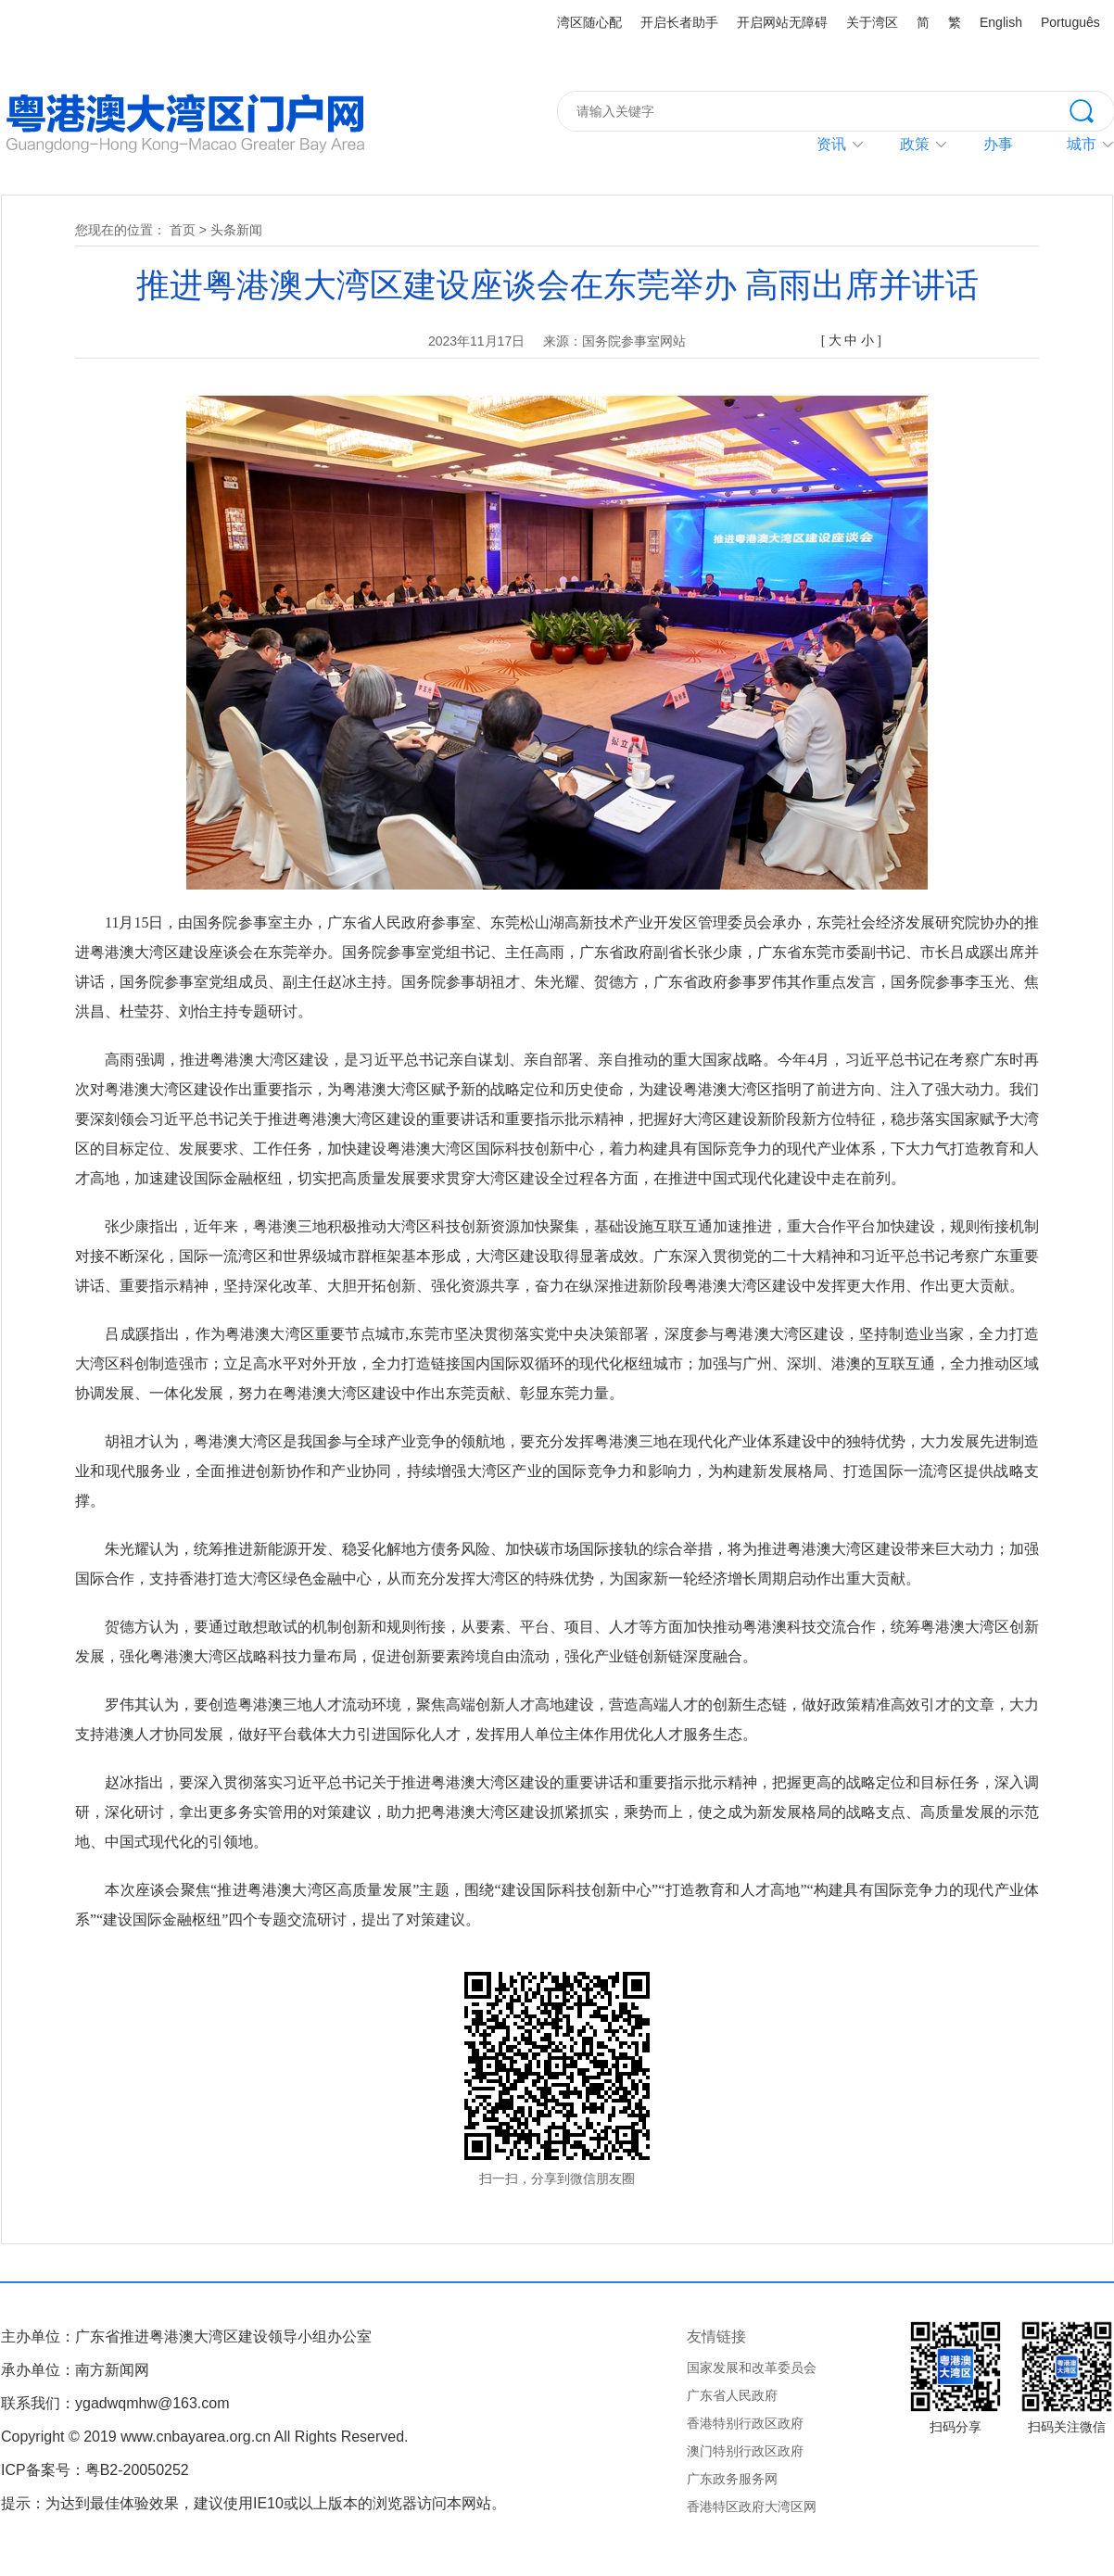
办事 (998, 144)
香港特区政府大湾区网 (752, 2506)
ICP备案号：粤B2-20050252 (95, 2470)
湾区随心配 (589, 22)
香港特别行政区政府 (745, 2423)
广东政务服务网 (732, 2478)
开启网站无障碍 (782, 22)
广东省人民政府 (732, 2395)
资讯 (831, 144)
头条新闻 (236, 229)
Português (1070, 22)
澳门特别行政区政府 (745, 2450)
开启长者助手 (679, 22)
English (1001, 22)
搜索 (1092, 109)
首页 (183, 229)
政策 (915, 144)
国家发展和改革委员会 (752, 2367)
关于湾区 (872, 22)
